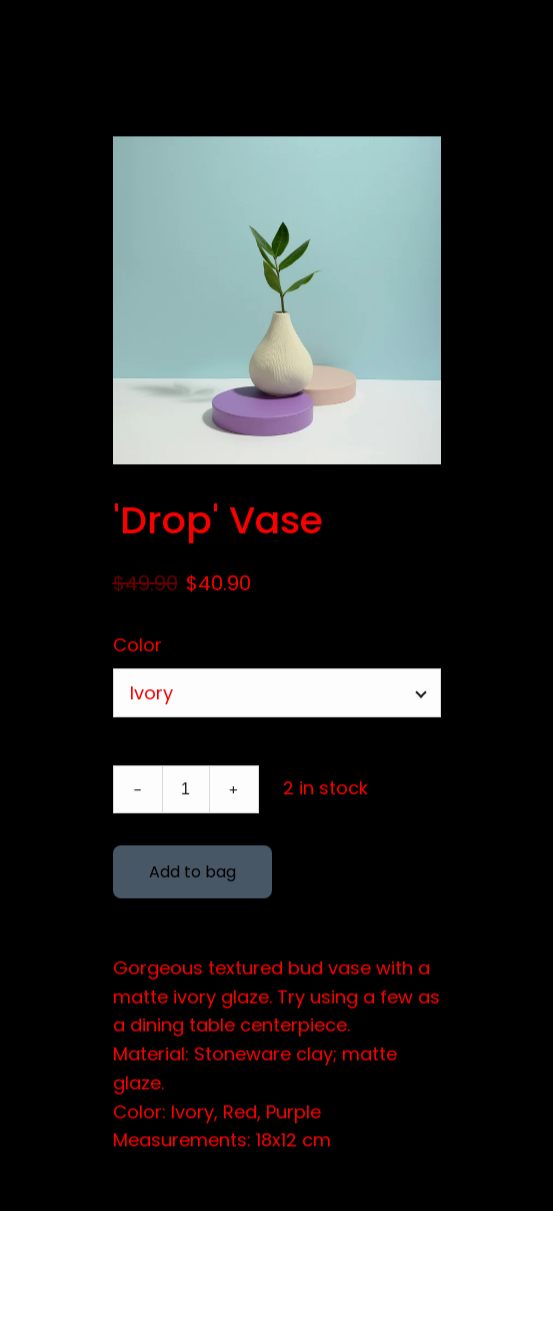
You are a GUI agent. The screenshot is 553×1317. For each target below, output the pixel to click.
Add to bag (192, 874)
